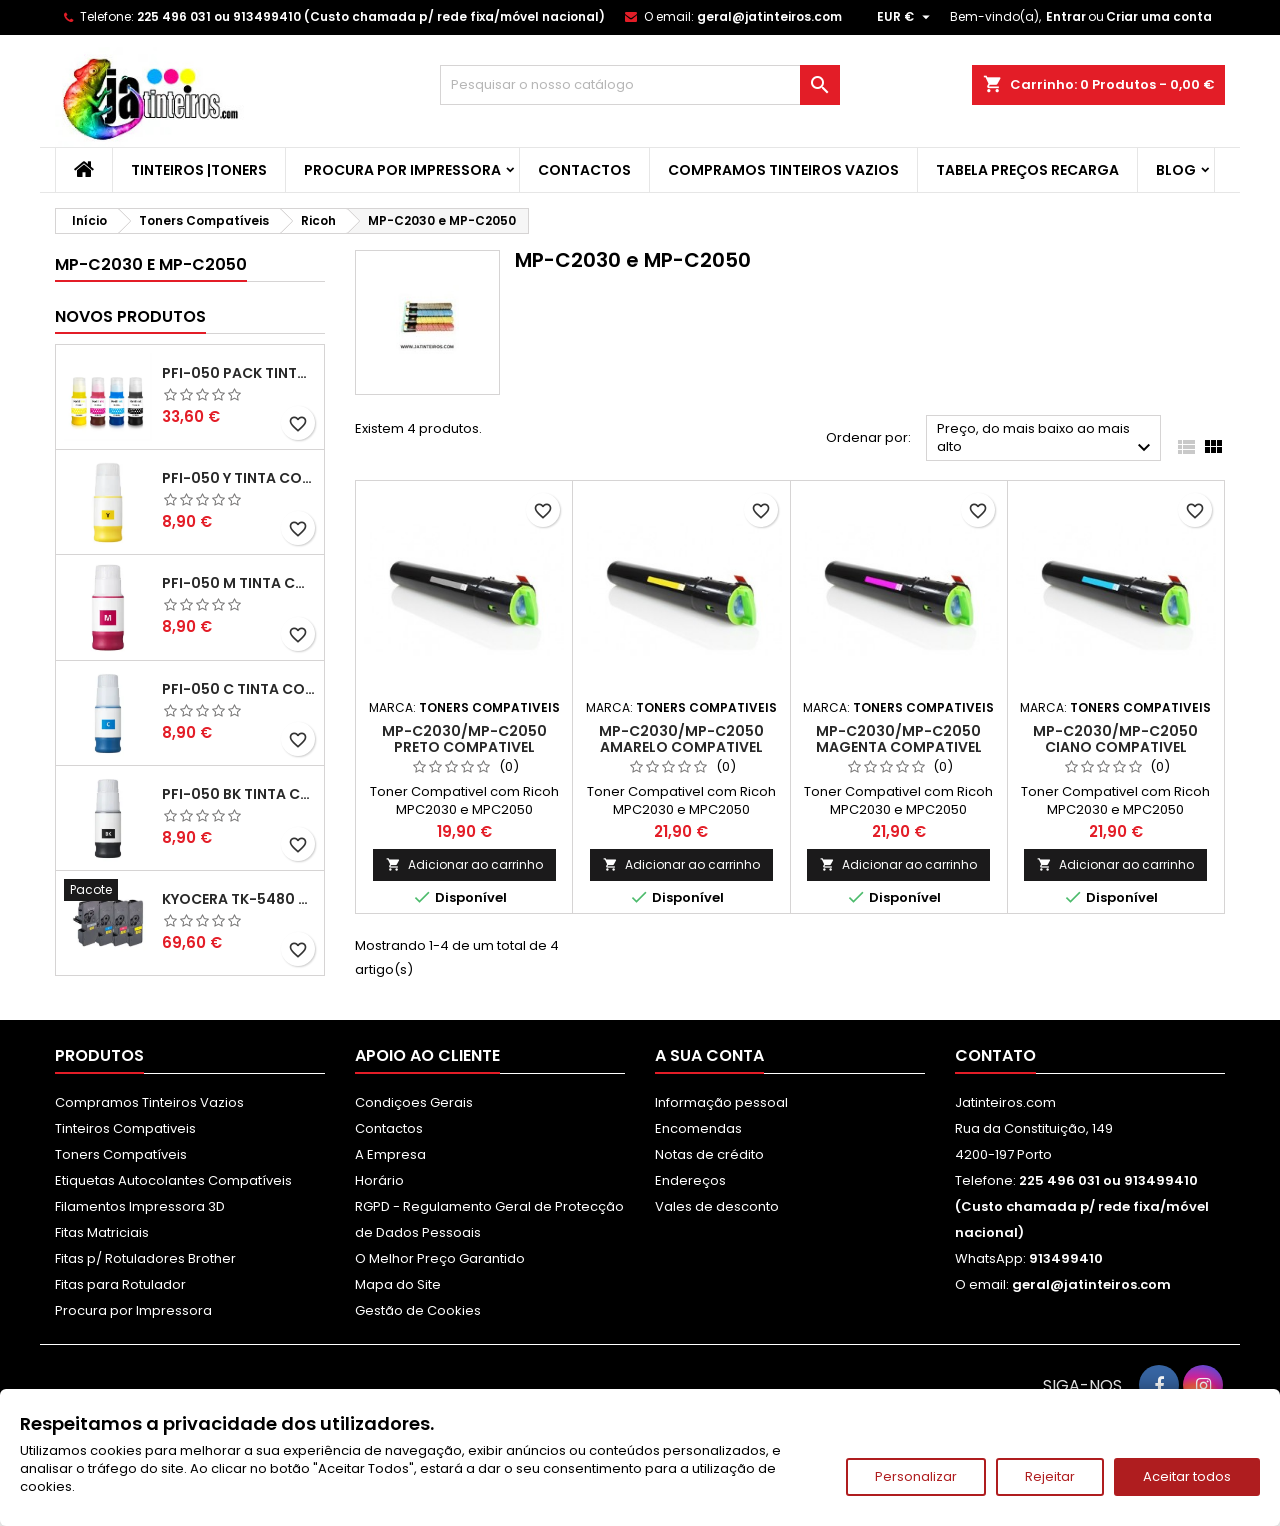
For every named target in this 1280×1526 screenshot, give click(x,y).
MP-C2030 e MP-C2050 (151, 264)
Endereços (690, 1180)
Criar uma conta (1159, 16)
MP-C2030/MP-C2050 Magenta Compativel (899, 739)
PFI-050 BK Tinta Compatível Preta (239, 794)
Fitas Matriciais (102, 1232)
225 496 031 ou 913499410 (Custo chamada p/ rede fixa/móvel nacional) (371, 16)
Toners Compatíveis (121, 1154)
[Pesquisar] (640, 85)
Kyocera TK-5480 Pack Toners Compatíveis (239, 899)
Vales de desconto (717, 1206)
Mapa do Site (398, 1284)
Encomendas (698, 1128)
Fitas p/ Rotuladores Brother (145, 1258)
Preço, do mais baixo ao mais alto (1046, 439)
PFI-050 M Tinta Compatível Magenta (239, 583)
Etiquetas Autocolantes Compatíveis (173, 1180)
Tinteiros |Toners (199, 170)
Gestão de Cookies (418, 1310)
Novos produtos (130, 316)
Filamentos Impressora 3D (140, 1206)
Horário (379, 1180)
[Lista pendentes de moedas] (906, 17)
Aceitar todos (1187, 1476)
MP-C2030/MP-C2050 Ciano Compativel (1115, 739)
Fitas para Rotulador (120, 1284)
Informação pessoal (721, 1102)
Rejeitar (1050, 1476)
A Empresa (390, 1154)
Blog (1176, 170)
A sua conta (709, 1055)
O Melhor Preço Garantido (440, 1258)
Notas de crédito (709, 1154)
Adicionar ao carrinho (464, 864)
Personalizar (916, 1476)
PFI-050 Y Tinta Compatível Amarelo (239, 478)
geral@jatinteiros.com (769, 16)
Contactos (584, 170)
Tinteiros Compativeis (125, 1128)
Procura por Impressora (402, 170)
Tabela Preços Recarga (1027, 170)
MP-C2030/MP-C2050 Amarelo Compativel (681, 739)
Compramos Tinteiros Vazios (783, 170)
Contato (995, 1055)
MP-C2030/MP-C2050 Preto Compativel (464, 739)
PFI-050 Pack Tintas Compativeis (239, 373)
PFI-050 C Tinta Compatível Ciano (239, 689)
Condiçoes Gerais (414, 1102)
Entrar (1066, 16)
